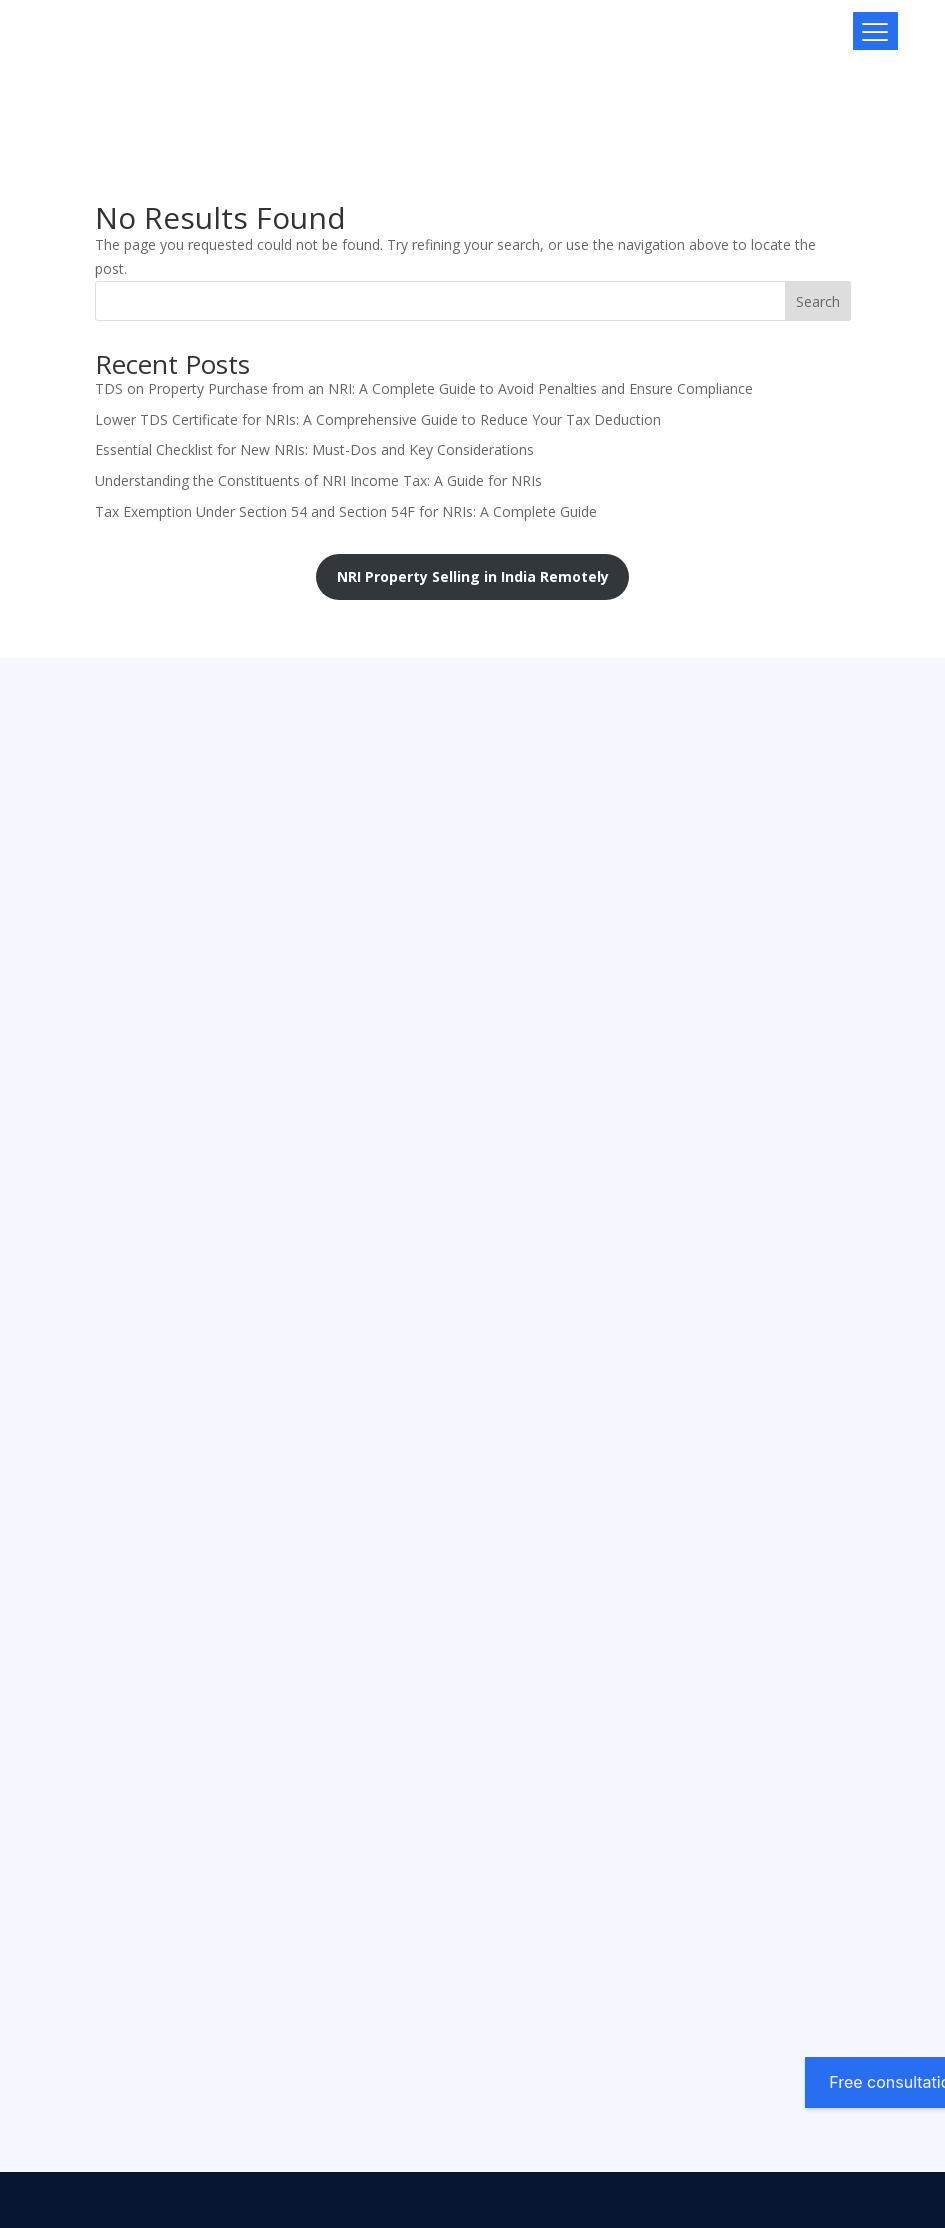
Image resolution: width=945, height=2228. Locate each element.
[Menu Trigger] (875, 31)
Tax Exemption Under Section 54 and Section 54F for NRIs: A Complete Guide (346, 511)
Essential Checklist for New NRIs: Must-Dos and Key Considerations (314, 449)
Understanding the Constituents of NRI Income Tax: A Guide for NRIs (318, 480)
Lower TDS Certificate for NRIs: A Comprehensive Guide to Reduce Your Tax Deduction (378, 419)
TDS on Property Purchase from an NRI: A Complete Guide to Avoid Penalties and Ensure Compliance (424, 388)
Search (818, 301)
